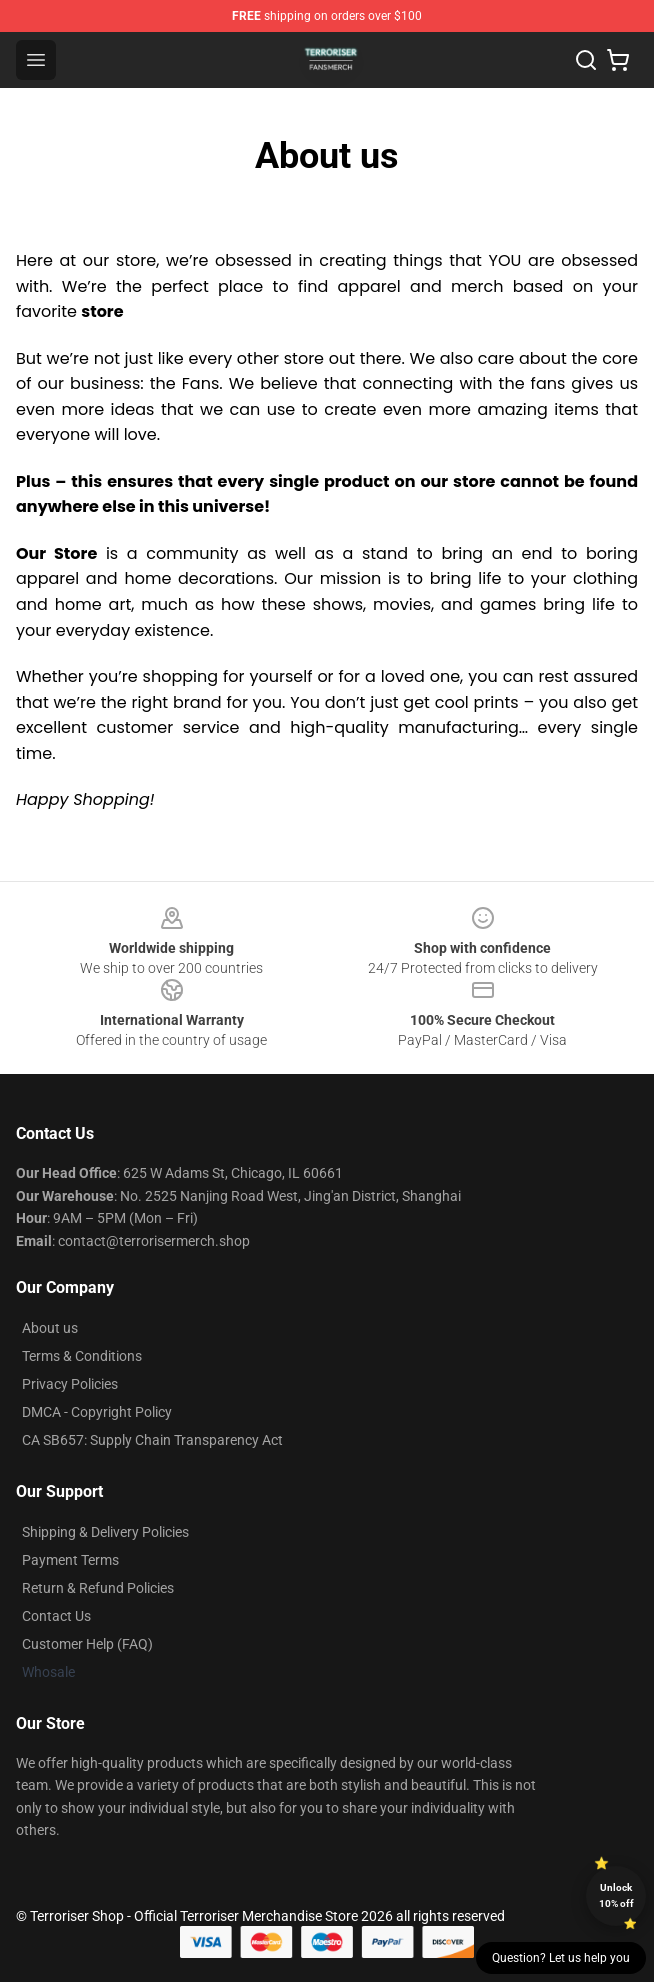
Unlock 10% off (616, 1895)
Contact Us (56, 1616)
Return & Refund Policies (98, 1588)
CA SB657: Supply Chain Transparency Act (152, 1440)
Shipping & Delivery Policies (105, 1532)
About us (50, 1328)
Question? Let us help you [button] (561, 1958)
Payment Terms (70, 1560)
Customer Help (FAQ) (87, 1644)
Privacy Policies (70, 1384)
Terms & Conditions (82, 1356)
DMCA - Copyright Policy (97, 1412)
